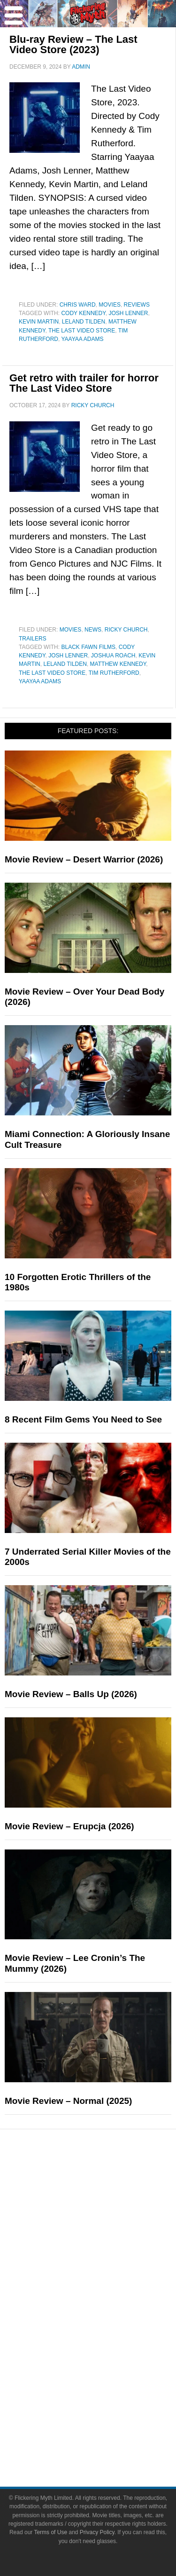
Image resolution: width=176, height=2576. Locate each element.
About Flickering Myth (107, 2406)
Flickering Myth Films (106, 2376)
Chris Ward (78, 304)
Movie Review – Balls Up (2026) (71, 1694)
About (107, 2392)
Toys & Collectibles (106, 2359)
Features (106, 2217)
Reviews (137, 304)
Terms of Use (50, 2532)
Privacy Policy (97, 2532)
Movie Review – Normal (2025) (68, 2101)
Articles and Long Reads (106, 2231)
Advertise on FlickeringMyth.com (106, 2422)
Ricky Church (126, 629)
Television (106, 2310)
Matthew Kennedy (118, 664)
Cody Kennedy (83, 313)
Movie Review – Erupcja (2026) (69, 1826)
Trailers (32, 638)
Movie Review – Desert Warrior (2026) (84, 859)
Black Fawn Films (88, 647)
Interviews (107, 2247)
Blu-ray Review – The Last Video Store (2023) (73, 44)
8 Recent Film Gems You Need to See (83, 1419)
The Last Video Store (81, 330)
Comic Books (107, 2326)
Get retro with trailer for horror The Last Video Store (84, 383)
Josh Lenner (128, 313)
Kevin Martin (39, 321)
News (92, 629)
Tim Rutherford (114, 673)
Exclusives (107, 2264)
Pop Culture (106, 2280)
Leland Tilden (83, 321)
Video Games (107, 2343)
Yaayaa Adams (82, 339)
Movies (110, 304)
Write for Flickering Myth (106, 2439)
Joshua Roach (113, 655)
